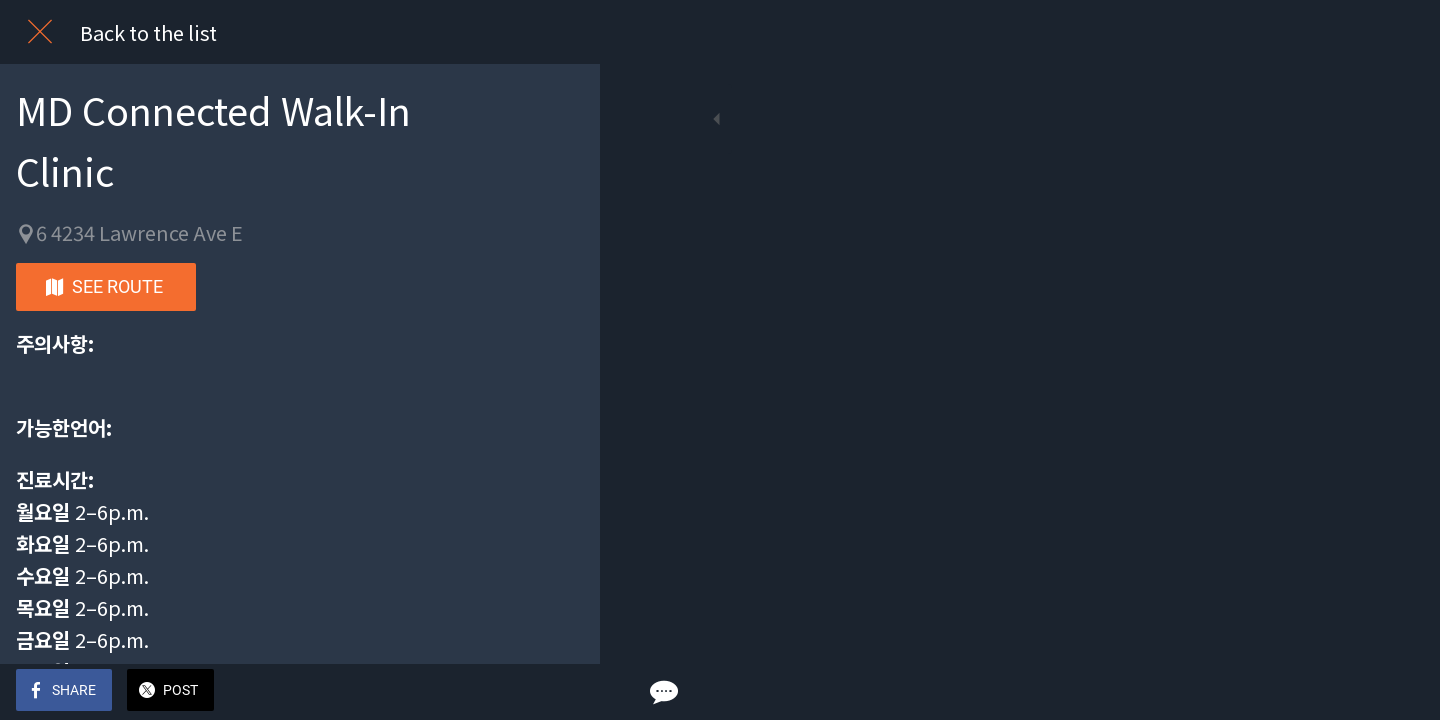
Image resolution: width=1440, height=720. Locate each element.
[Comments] (560, 692)
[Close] (40, 32)
